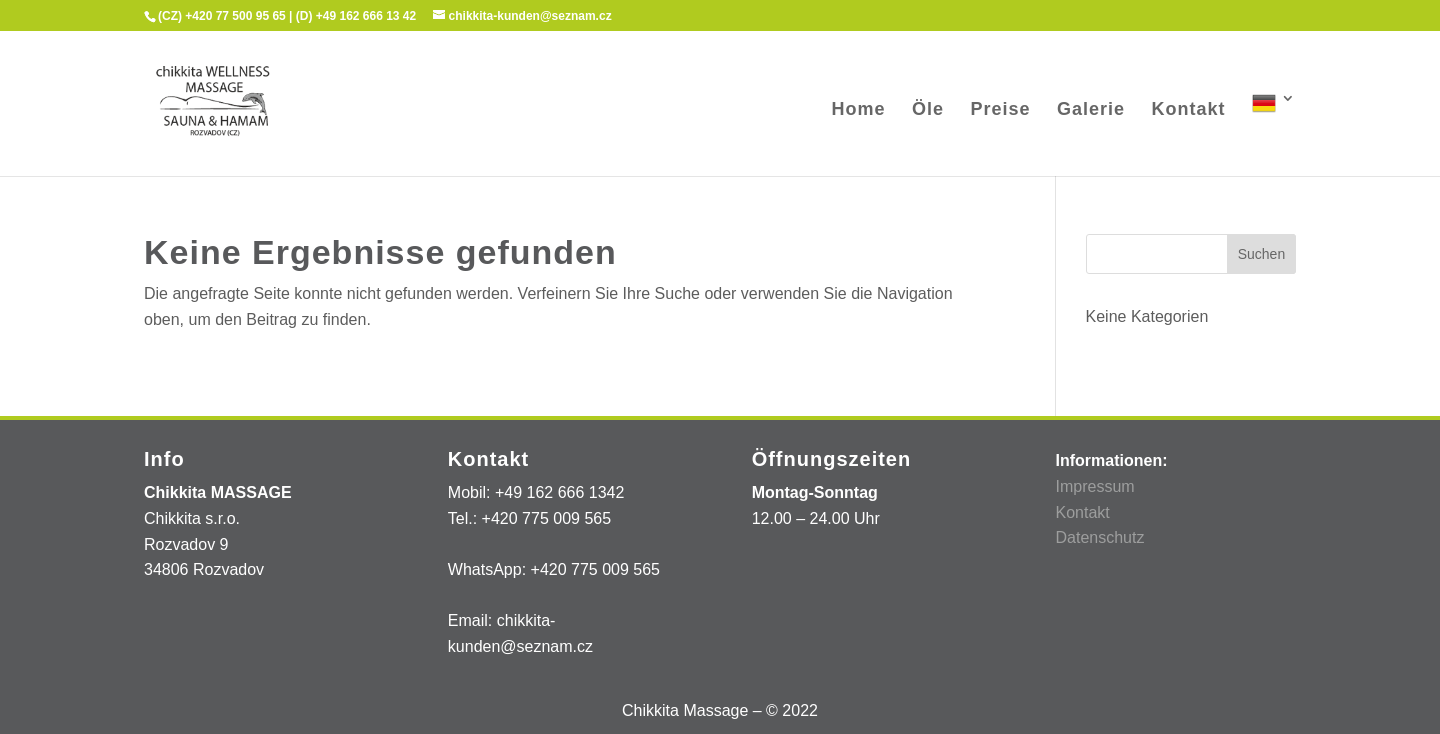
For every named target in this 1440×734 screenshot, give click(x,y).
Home (859, 110)
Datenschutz (1099, 537)
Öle (928, 110)
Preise (1001, 110)
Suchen (1261, 254)
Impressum (1094, 486)
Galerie (1091, 110)
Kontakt (1189, 110)
